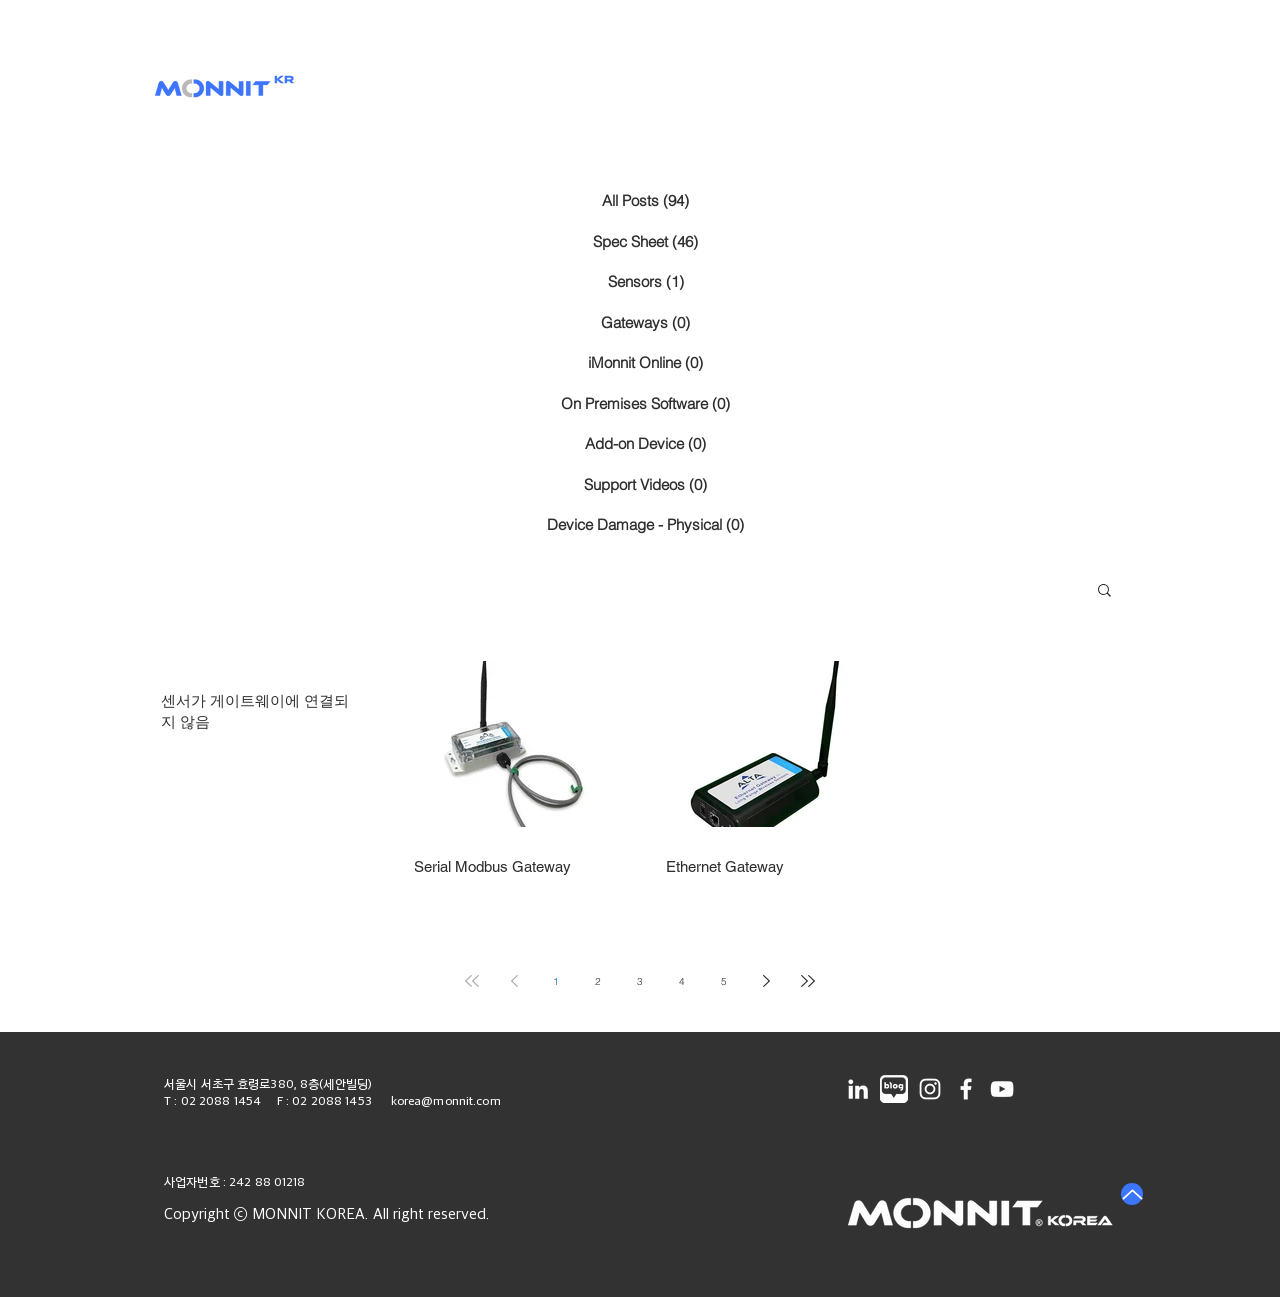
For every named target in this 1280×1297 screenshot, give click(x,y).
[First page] (472, 981)
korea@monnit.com (446, 1100)
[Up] (1132, 1194)
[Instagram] (930, 1089)
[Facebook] (966, 1089)
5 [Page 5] (724, 981)
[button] (535, 89)
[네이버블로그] (894, 1089)
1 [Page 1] (556, 981)
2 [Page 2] (598, 981)
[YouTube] (1002, 1089)
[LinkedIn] (858, 1089)
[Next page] (766, 981)
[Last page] (808, 981)
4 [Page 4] (682, 981)
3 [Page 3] (640, 981)
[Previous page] (514, 981)
